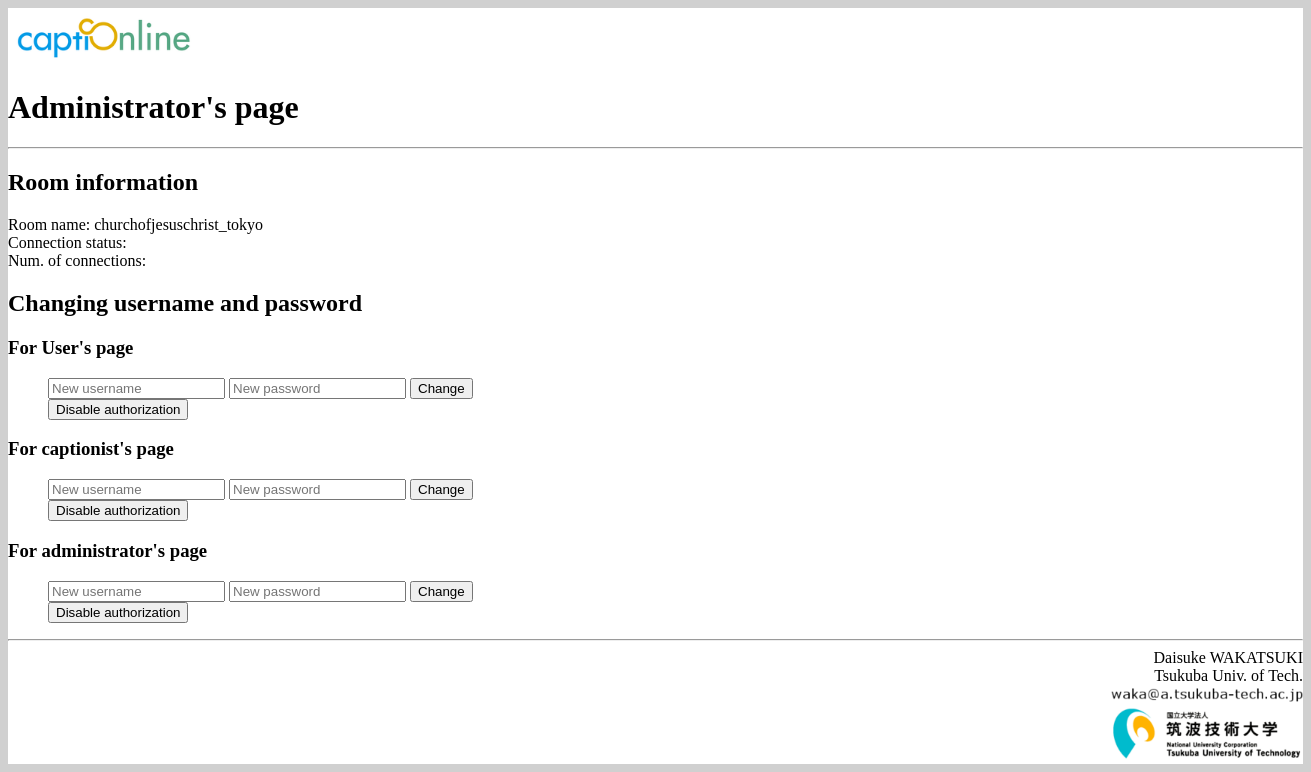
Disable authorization (118, 409)
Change (441, 388)
